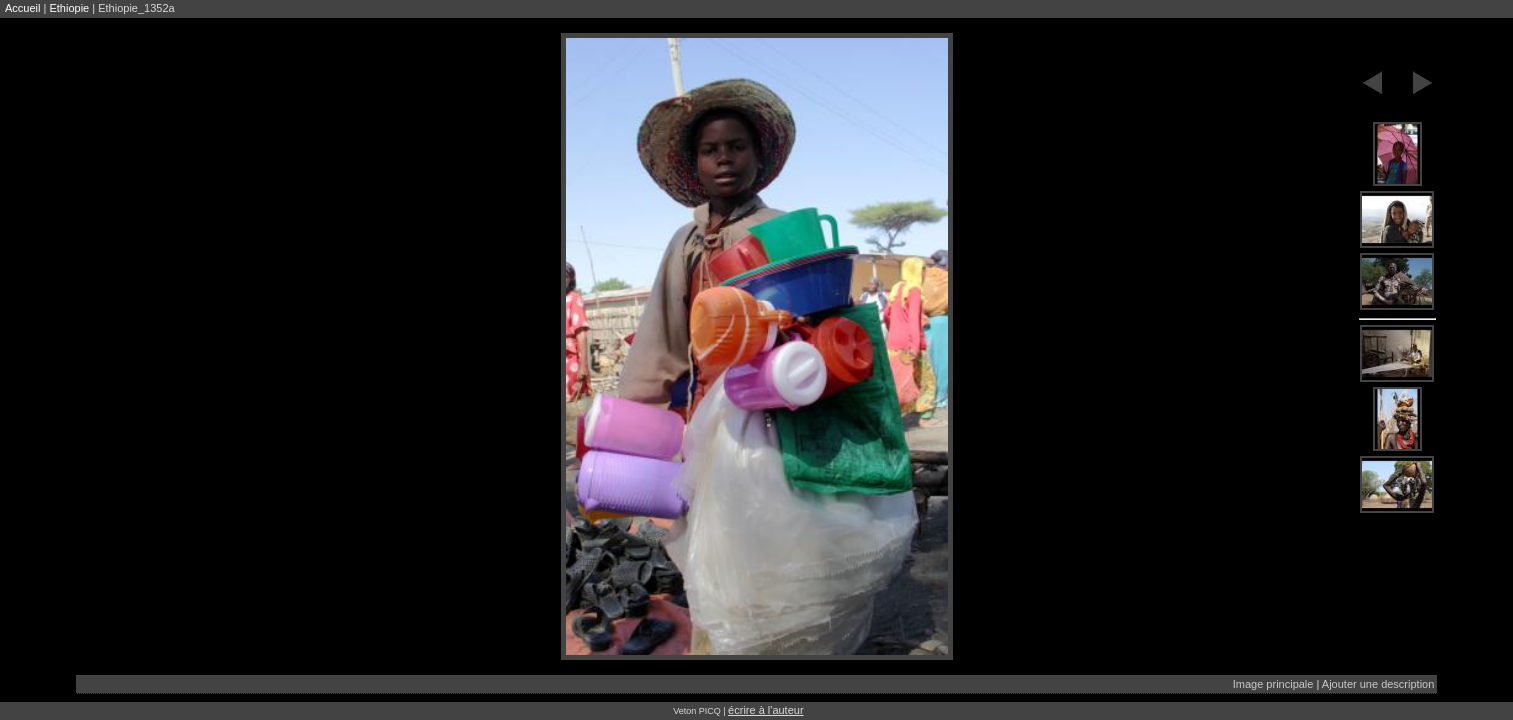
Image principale (1273, 684)
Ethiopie (69, 8)
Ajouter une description (1378, 684)
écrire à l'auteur (765, 710)
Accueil (22, 8)
